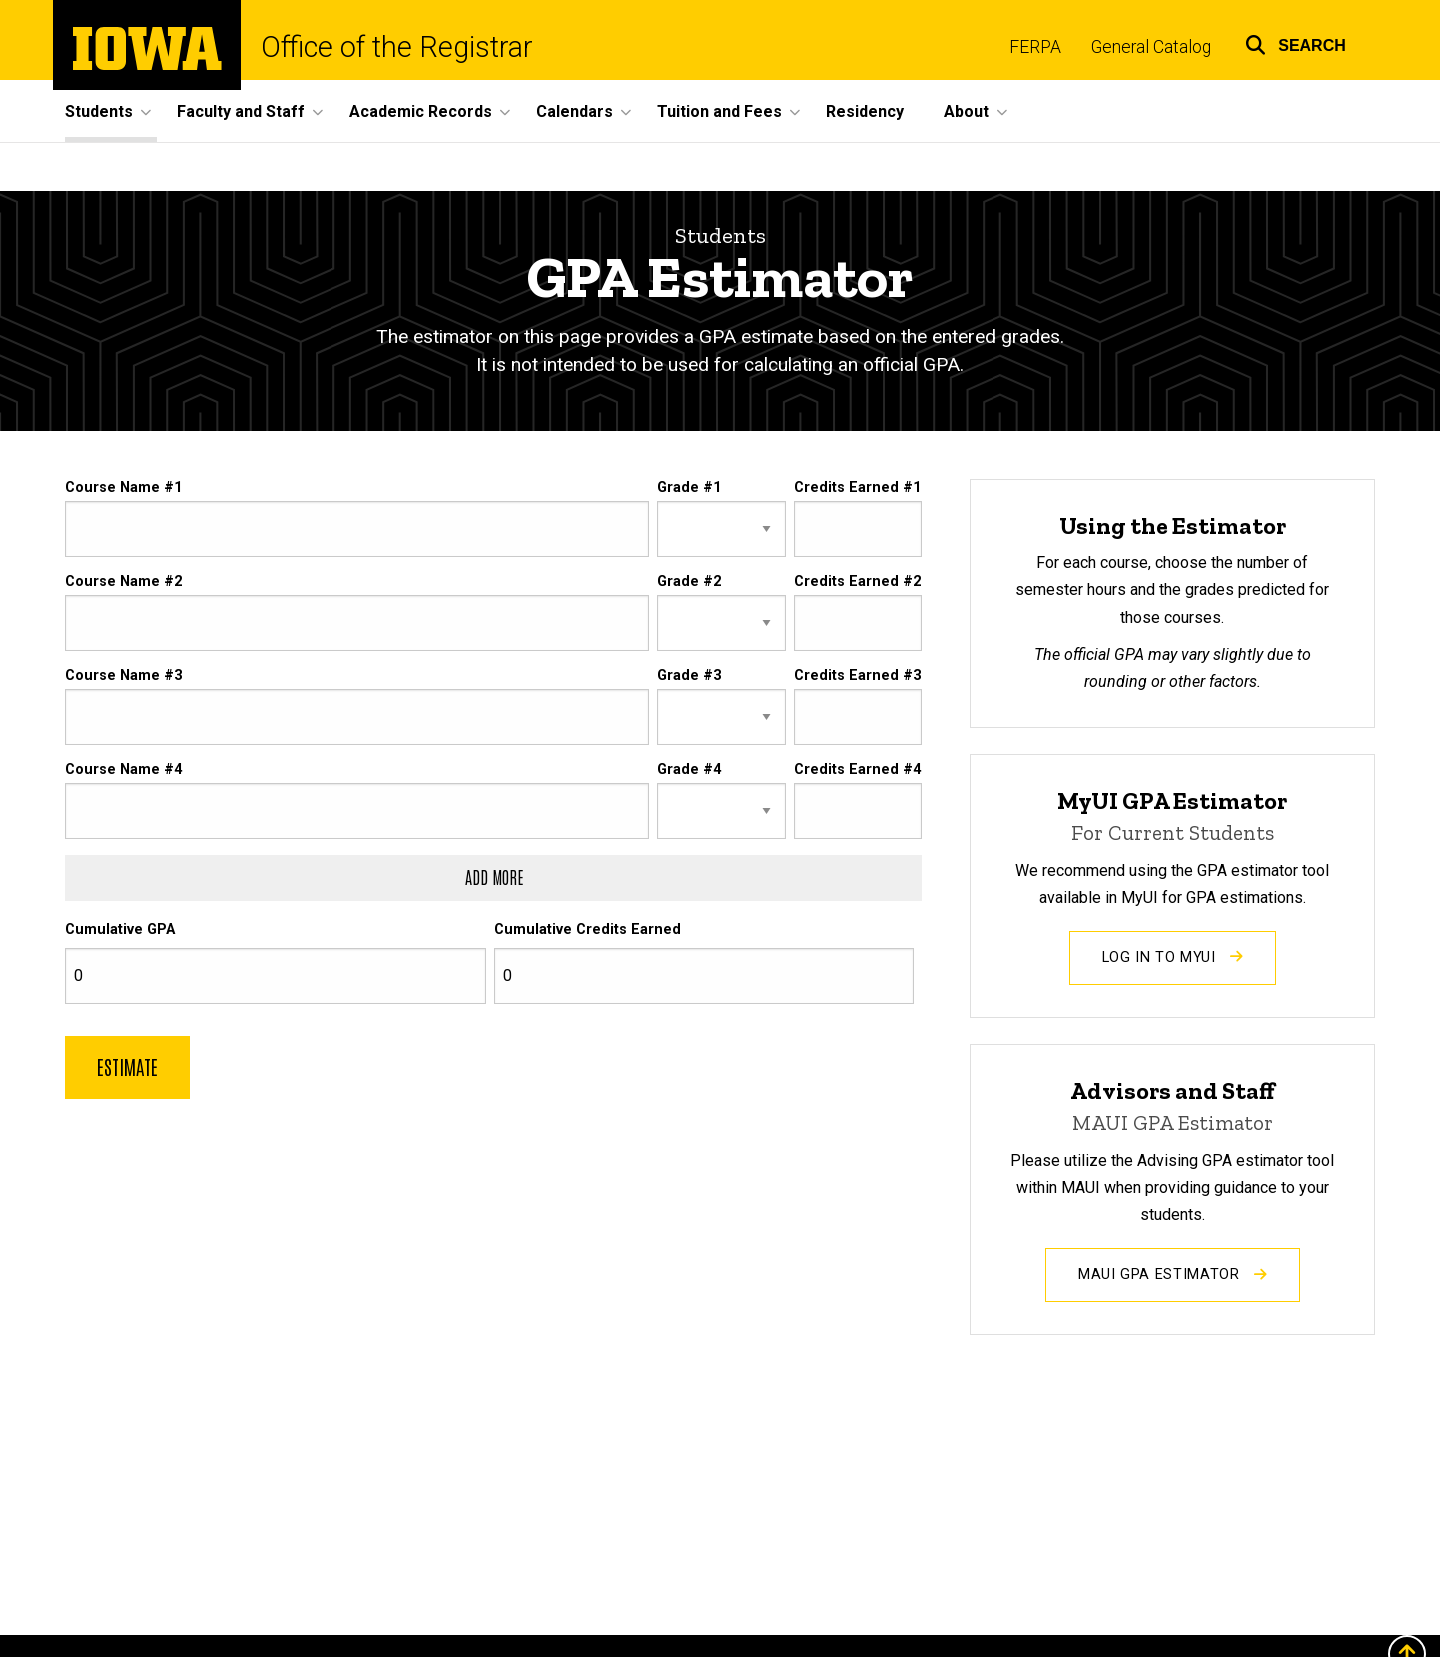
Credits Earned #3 (857, 676)
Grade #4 (689, 770)
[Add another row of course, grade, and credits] (493, 879)
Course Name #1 (123, 487)
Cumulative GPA (120, 930)
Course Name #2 (123, 581)
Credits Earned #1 (857, 487)
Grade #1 (689, 487)
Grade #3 (689, 676)
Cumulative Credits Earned (587, 930)
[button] (1295, 42)
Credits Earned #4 (857, 770)
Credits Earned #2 (857, 581)
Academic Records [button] (420, 111)
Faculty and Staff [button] (241, 111)
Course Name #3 (123, 676)
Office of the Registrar (397, 47)
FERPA (1035, 47)
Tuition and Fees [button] (719, 111)
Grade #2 (689, 581)
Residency (865, 111)
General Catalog (1151, 47)
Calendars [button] (574, 111)
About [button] (966, 111)
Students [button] (99, 111)
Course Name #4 (123, 770)
